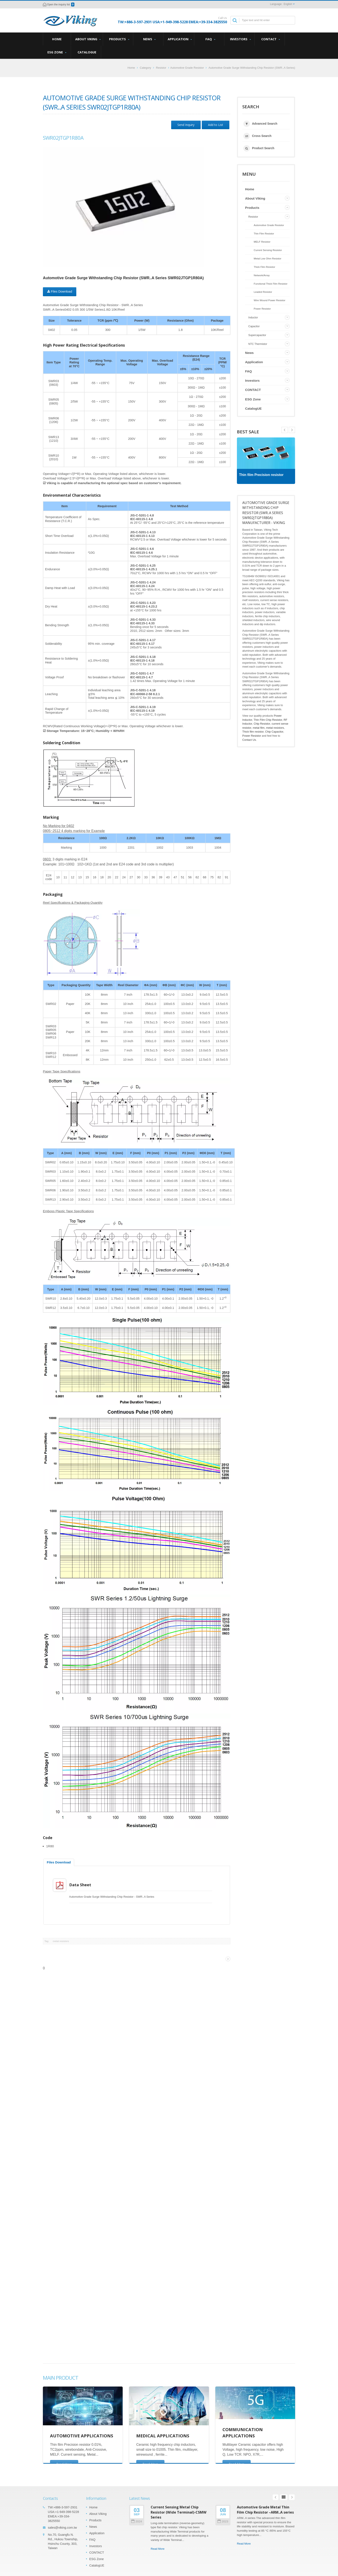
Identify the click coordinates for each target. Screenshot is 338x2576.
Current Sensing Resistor (268, 250)
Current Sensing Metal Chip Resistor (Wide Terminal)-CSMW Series (179, 2509)
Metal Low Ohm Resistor (267, 258)
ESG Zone (57, 52)
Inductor (253, 317)
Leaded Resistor (263, 291)
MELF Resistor (262, 241)
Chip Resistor (262, 723)
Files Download (59, 291)
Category (145, 67)
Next (284, 430)
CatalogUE (87, 52)
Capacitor (254, 326)
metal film (258, 727)
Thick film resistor (253, 731)
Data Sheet (84, 1884)
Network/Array (262, 275)
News (149, 39)
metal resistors (61, 1938)
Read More (157, 2545)
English (288, 4)
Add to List (215, 125)
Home (57, 39)
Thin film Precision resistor (263, 475)
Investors (240, 39)
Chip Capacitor (274, 731)
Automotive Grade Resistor (187, 67)
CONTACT (271, 39)
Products (119, 39)
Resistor (161, 67)
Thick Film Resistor (264, 266)
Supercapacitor (257, 335)
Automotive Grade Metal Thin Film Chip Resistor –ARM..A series (265, 2506)
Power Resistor (262, 308)
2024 (136, 2518)
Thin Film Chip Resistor (268, 719)
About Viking (88, 39)
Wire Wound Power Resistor (269, 300)
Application (180, 39)
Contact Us (249, 739)
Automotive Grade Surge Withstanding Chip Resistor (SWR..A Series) (251, 67)
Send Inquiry (185, 125)
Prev (292, 430)
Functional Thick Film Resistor (270, 283)
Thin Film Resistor (264, 233)
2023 (223, 2518)
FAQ (210, 39)
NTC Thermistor (257, 344)
